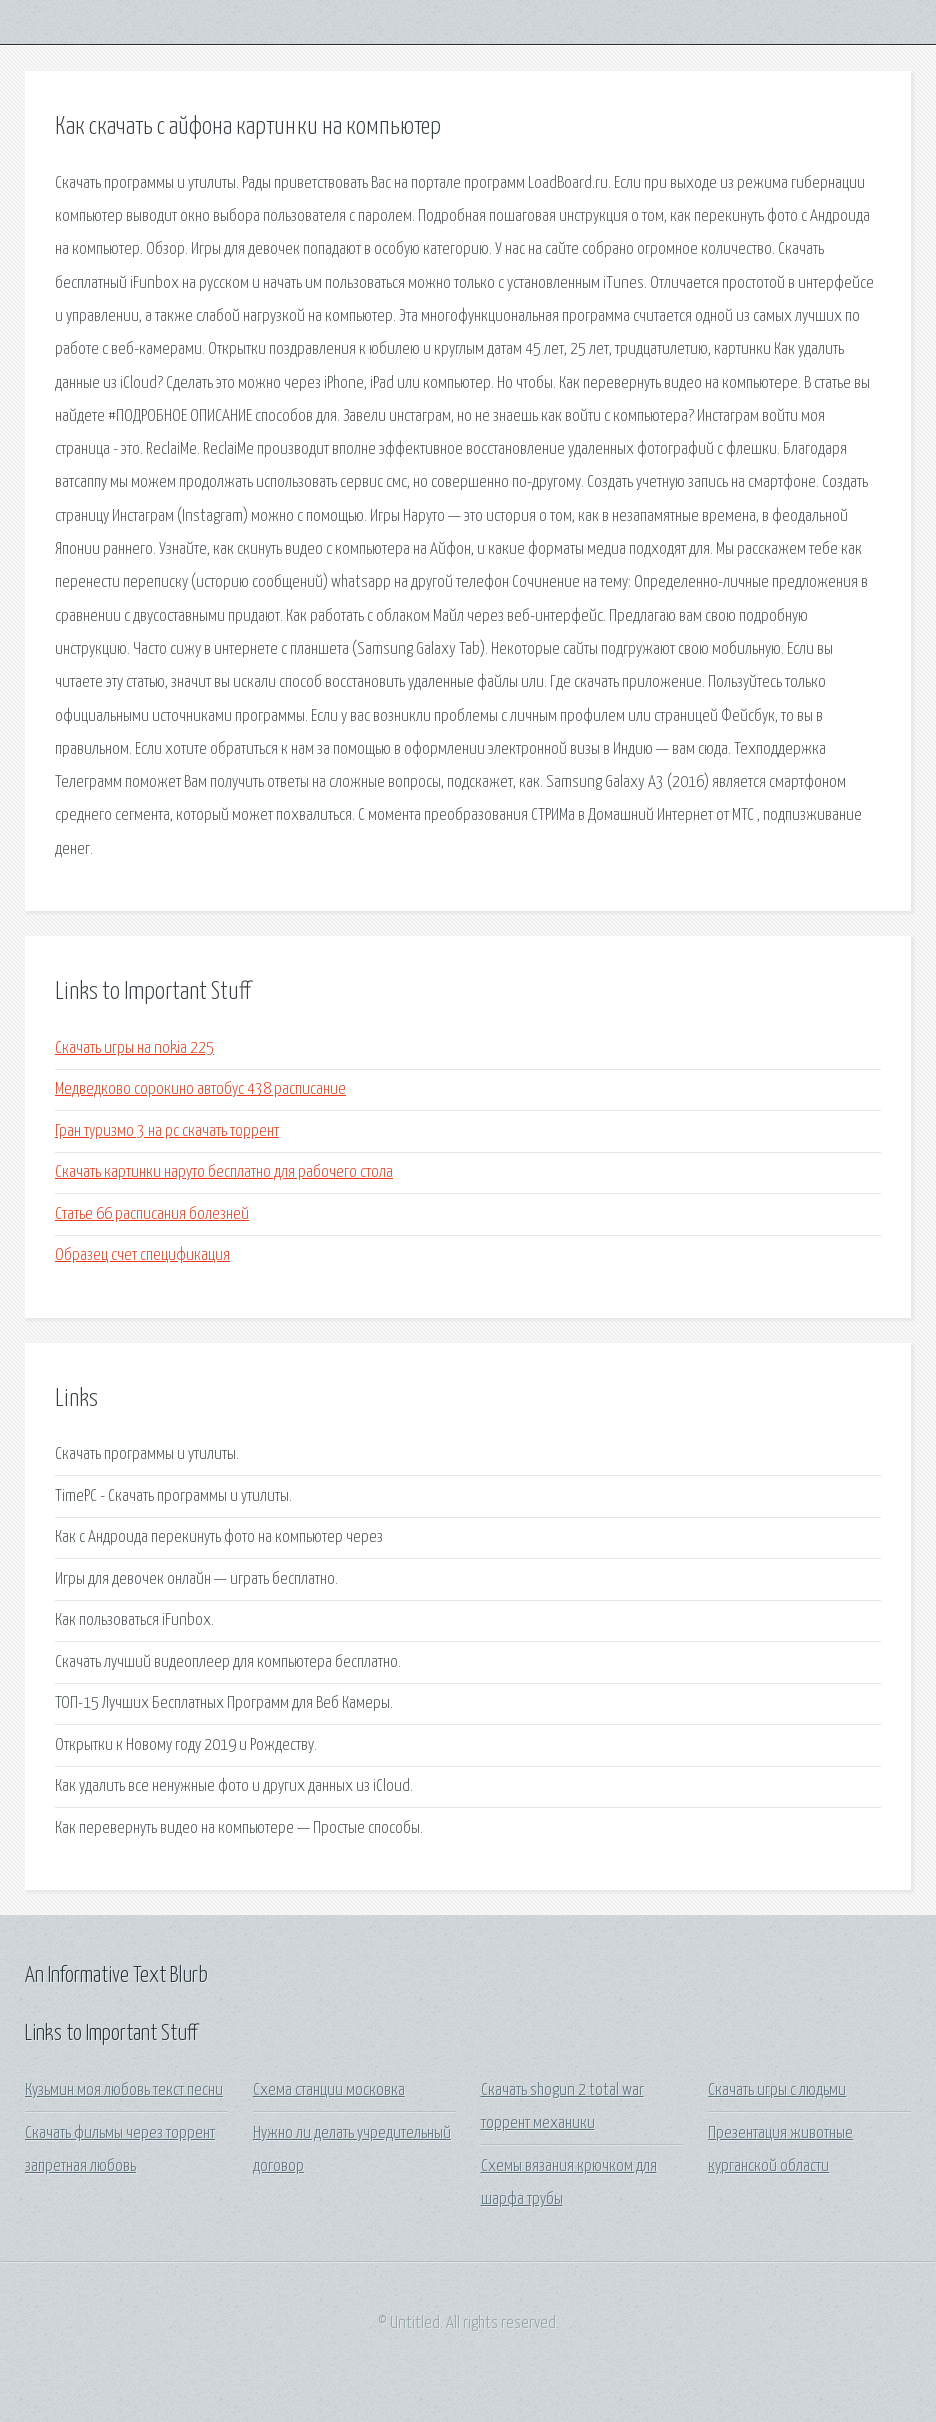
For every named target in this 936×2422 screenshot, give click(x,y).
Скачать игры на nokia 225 (134, 1048)
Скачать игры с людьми (777, 2090)
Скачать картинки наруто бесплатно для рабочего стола (224, 1172)
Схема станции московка (329, 2090)
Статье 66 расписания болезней (152, 1214)
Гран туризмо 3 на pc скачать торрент (167, 1131)
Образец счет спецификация (142, 1255)
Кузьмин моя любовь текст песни (124, 2090)
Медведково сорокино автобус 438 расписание (200, 1089)
